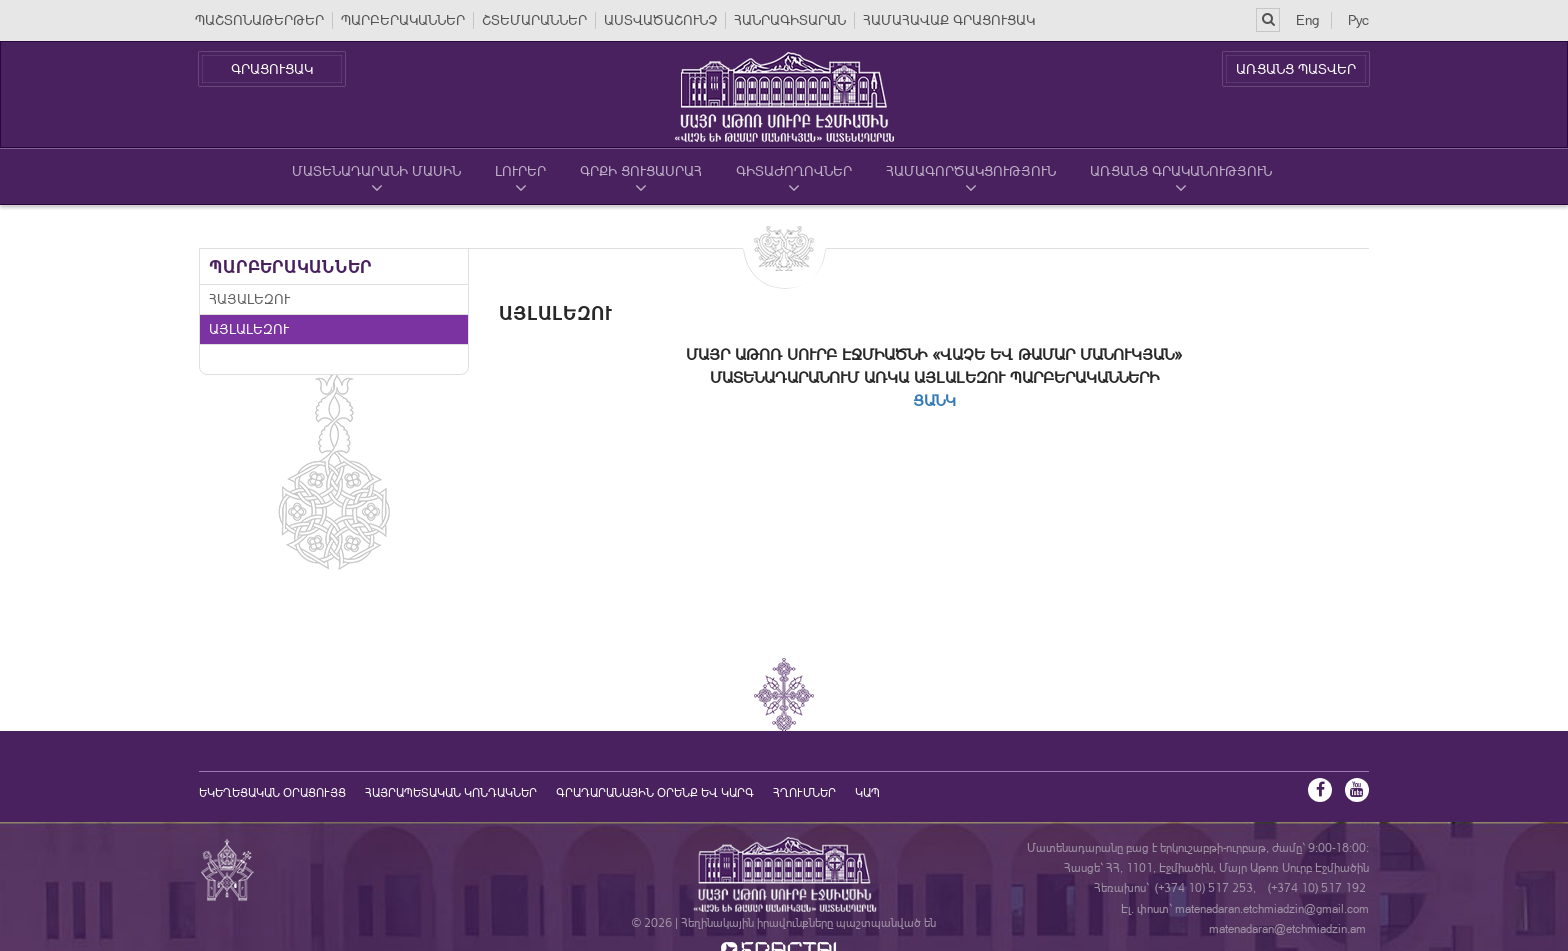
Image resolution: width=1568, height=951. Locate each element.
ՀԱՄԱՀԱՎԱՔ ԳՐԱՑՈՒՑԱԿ (949, 20)
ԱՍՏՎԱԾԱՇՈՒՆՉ (660, 20)
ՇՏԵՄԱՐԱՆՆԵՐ (534, 20)
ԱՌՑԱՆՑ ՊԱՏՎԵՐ (1296, 69)
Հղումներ (804, 793)
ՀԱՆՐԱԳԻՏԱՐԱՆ (790, 20)
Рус (1358, 20)
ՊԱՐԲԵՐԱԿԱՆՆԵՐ (403, 20)
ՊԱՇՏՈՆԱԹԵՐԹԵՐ (259, 20)
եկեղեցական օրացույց (272, 793)
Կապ (867, 793)
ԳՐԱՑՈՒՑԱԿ (272, 69)
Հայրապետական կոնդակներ (451, 793)
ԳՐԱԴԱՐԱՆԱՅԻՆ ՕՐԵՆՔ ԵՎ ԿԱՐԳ (655, 793)
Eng (1307, 20)
